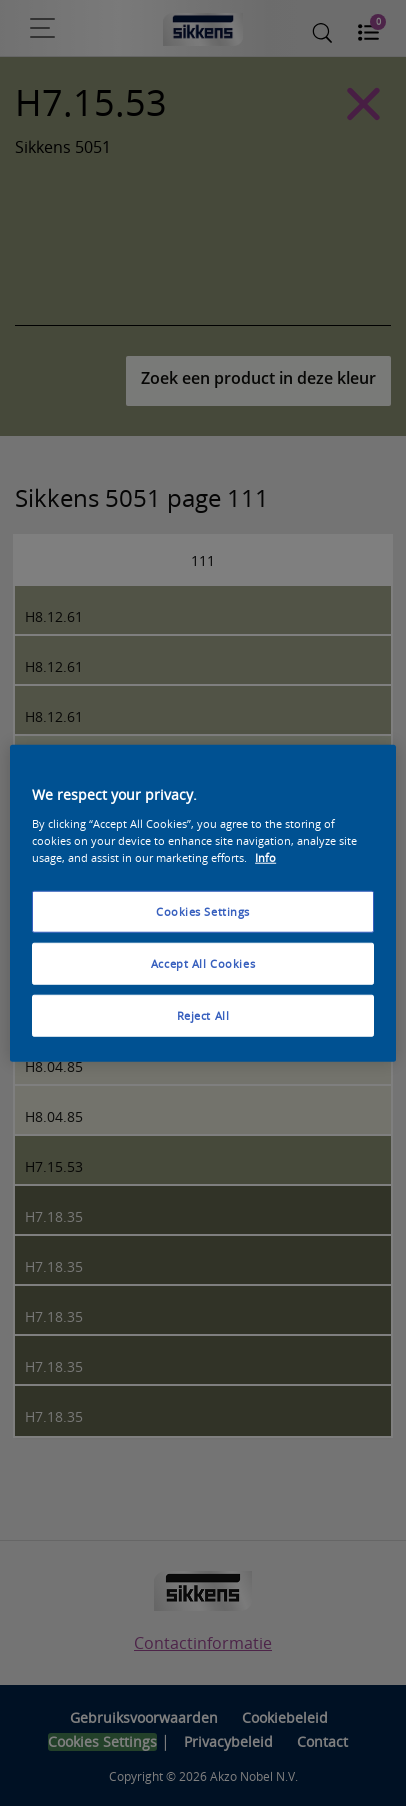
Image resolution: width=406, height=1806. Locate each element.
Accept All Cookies (203, 962)
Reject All (203, 1014)
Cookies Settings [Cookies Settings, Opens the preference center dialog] (203, 911)
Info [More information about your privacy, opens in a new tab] (265, 856)
